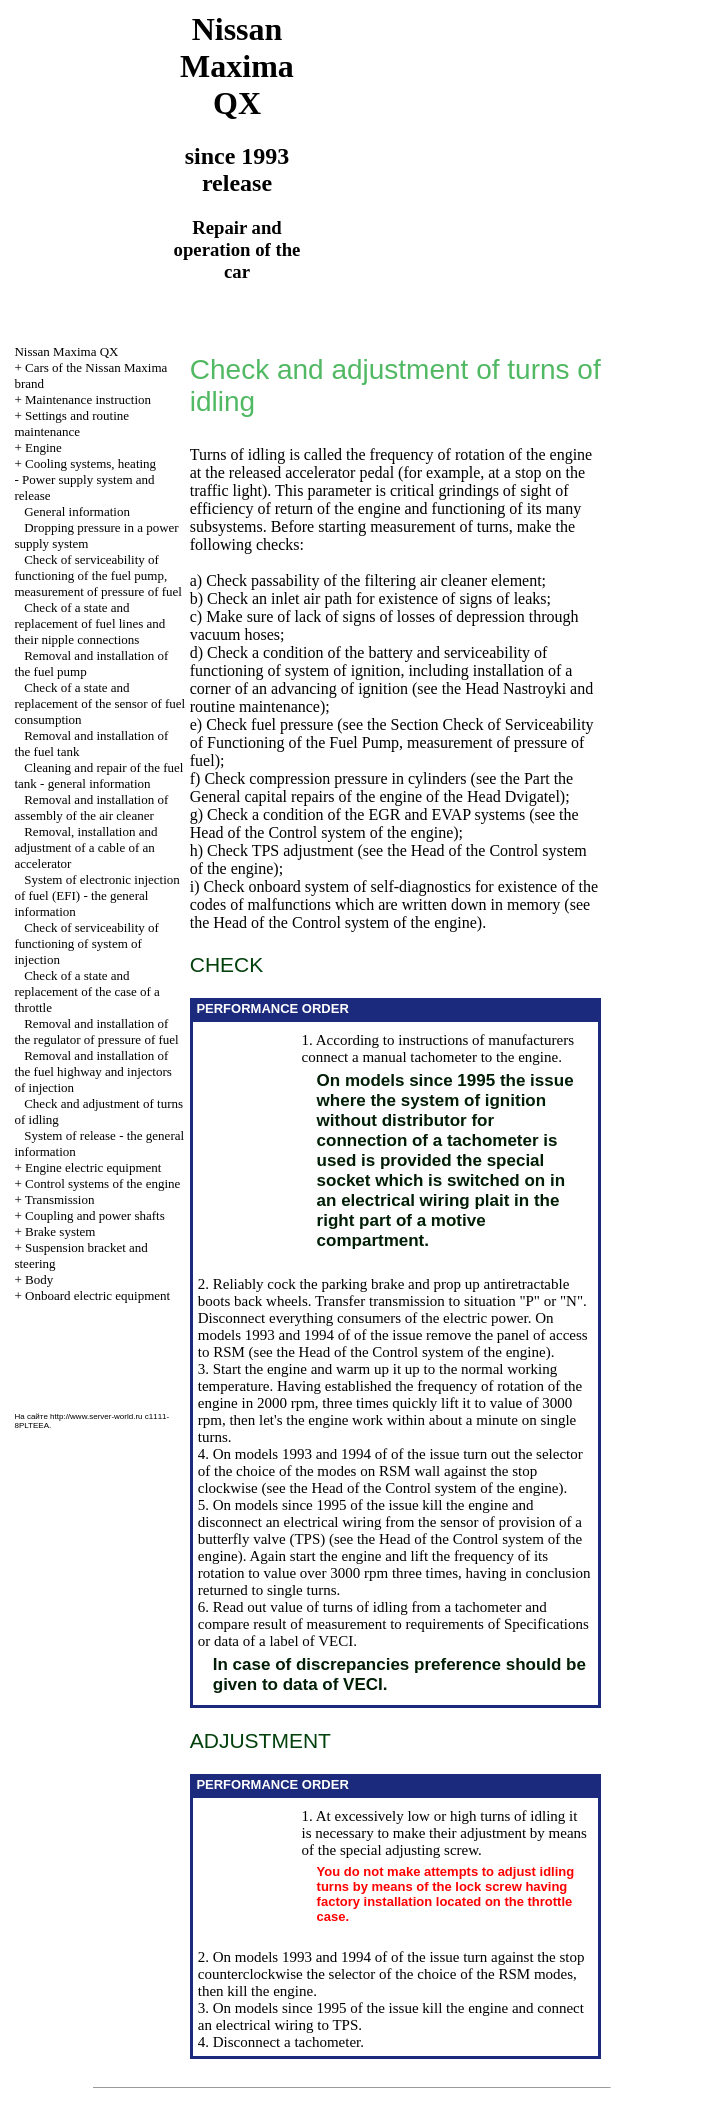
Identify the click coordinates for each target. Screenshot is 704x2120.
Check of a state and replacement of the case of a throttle (86, 991)
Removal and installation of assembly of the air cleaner (91, 807)
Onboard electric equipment (97, 1295)
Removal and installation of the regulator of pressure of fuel (96, 1031)
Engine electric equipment (93, 1167)
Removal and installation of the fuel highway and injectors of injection (92, 1071)
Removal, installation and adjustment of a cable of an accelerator (85, 847)
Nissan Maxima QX (66, 351)
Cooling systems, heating (90, 463)
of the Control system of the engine (341, 832)
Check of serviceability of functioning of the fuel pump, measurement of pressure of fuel (98, 575)
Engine (43, 447)
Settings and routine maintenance (71, 423)
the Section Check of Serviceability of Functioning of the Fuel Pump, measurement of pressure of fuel (392, 742)
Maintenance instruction (88, 399)
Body (39, 1279)
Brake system (60, 1231)
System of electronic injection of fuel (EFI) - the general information (96, 895)
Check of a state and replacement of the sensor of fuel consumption (99, 703)
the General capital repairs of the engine (381, 787)
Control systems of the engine (102, 1183)
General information (77, 511)
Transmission (60, 1199)
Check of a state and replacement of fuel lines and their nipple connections (89, 623)
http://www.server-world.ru (96, 1416)
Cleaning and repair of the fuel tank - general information (98, 775)
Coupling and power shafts (95, 1215)
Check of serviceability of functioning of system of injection (86, 943)
